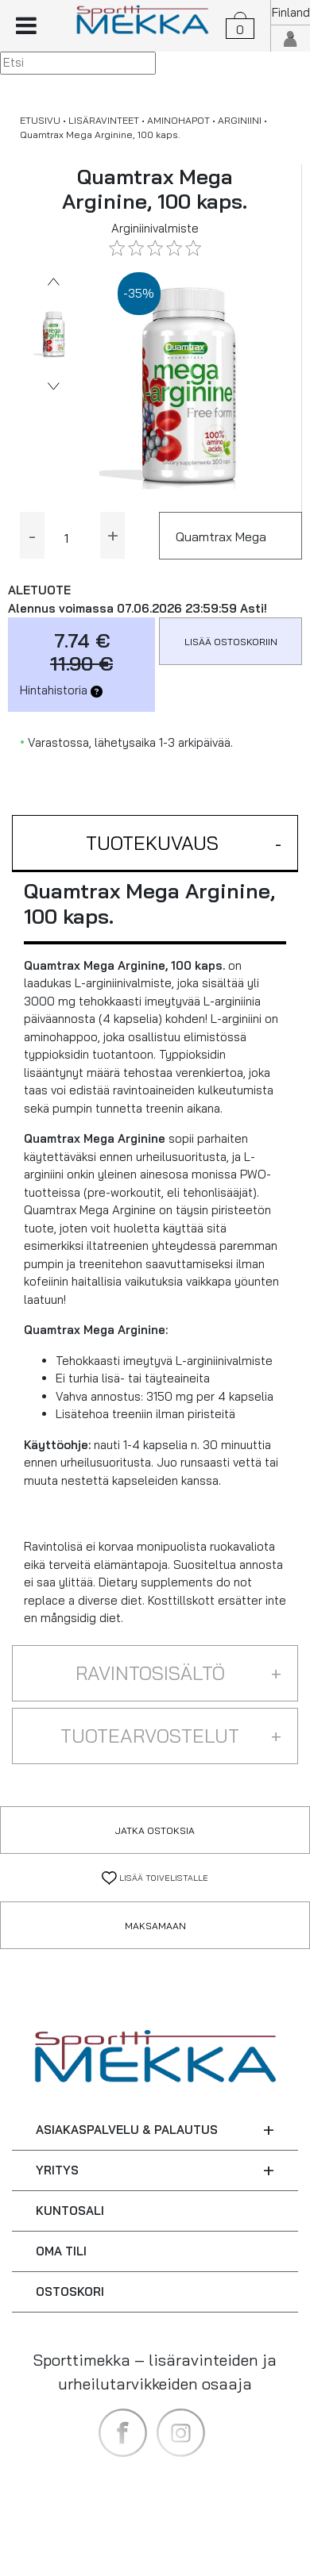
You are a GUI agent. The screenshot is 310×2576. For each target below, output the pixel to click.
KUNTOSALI (70, 2210)
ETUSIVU (40, 120)
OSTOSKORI (70, 2291)
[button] (155, 844)
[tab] (155, 844)
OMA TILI (61, 2251)
